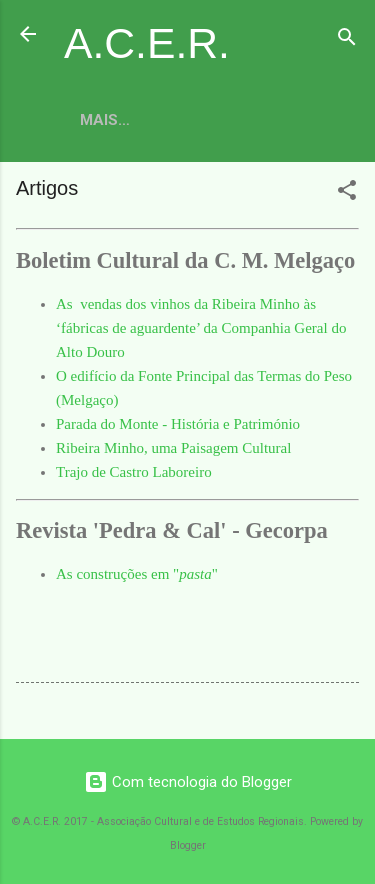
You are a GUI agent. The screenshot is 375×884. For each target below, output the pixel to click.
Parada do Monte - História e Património (178, 424)
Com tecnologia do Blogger (188, 782)
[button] (347, 193)
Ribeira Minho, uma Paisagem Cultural (173, 448)
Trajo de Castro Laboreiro (134, 472)
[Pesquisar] (347, 40)
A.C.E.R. (147, 43)
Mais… (105, 120)
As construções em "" (137, 574)
